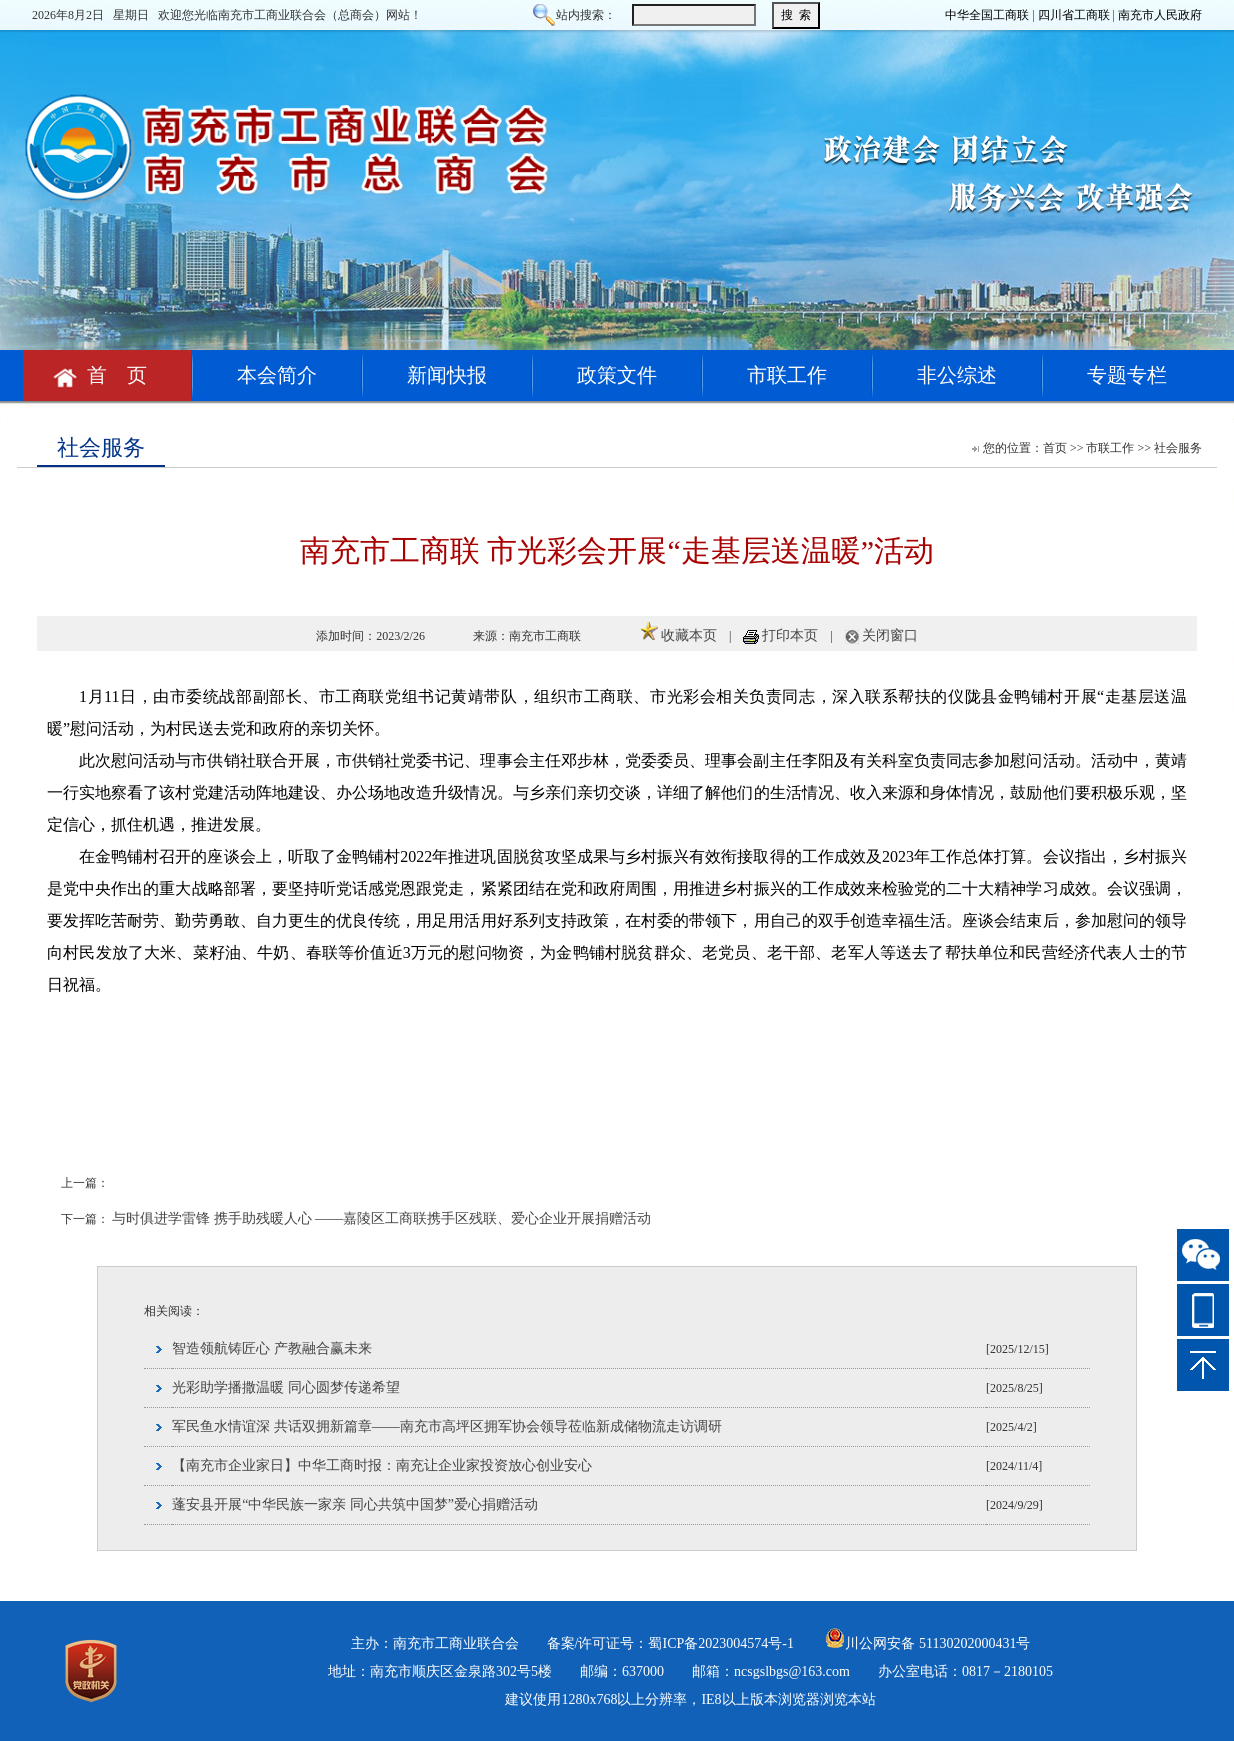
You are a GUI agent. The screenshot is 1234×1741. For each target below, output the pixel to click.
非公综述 (957, 375)
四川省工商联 (1074, 15)
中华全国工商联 (987, 15)
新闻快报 (447, 375)
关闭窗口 (890, 635)
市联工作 (787, 375)
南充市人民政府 (1160, 15)
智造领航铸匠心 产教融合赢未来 (272, 1348)
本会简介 (277, 375)
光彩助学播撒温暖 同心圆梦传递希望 (286, 1387)
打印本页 (790, 635)
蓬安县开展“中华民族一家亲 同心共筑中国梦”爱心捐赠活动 (355, 1504)
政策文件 (617, 375)
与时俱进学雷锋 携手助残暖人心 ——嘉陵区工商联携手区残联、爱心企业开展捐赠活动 (381, 1218)
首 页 (107, 375)
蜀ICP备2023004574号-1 (720, 1643)
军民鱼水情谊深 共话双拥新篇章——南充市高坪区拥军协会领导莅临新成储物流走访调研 (447, 1426)
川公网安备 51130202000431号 (927, 1643)
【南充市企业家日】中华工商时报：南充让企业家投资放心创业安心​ (382, 1465)
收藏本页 (689, 635)
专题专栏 (1127, 375)
